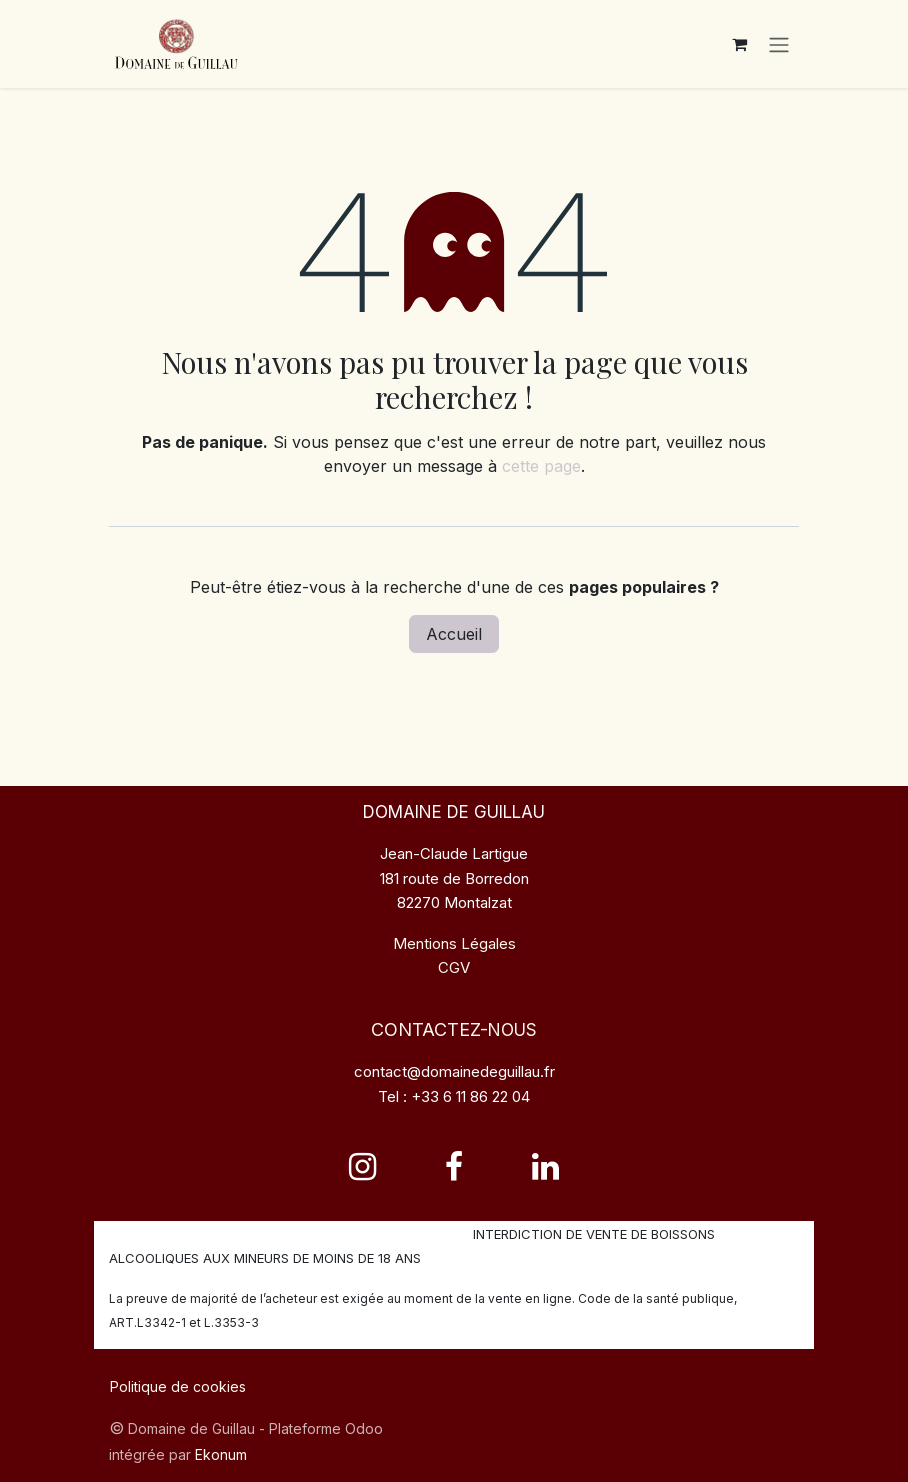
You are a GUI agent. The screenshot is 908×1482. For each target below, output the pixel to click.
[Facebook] (454, 1167)
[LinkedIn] (545, 1167)
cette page (541, 471)
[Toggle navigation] (779, 46)
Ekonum (221, 1454)
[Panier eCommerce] (739, 46)
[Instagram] (363, 1167)
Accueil (454, 639)
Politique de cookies (178, 1386)
